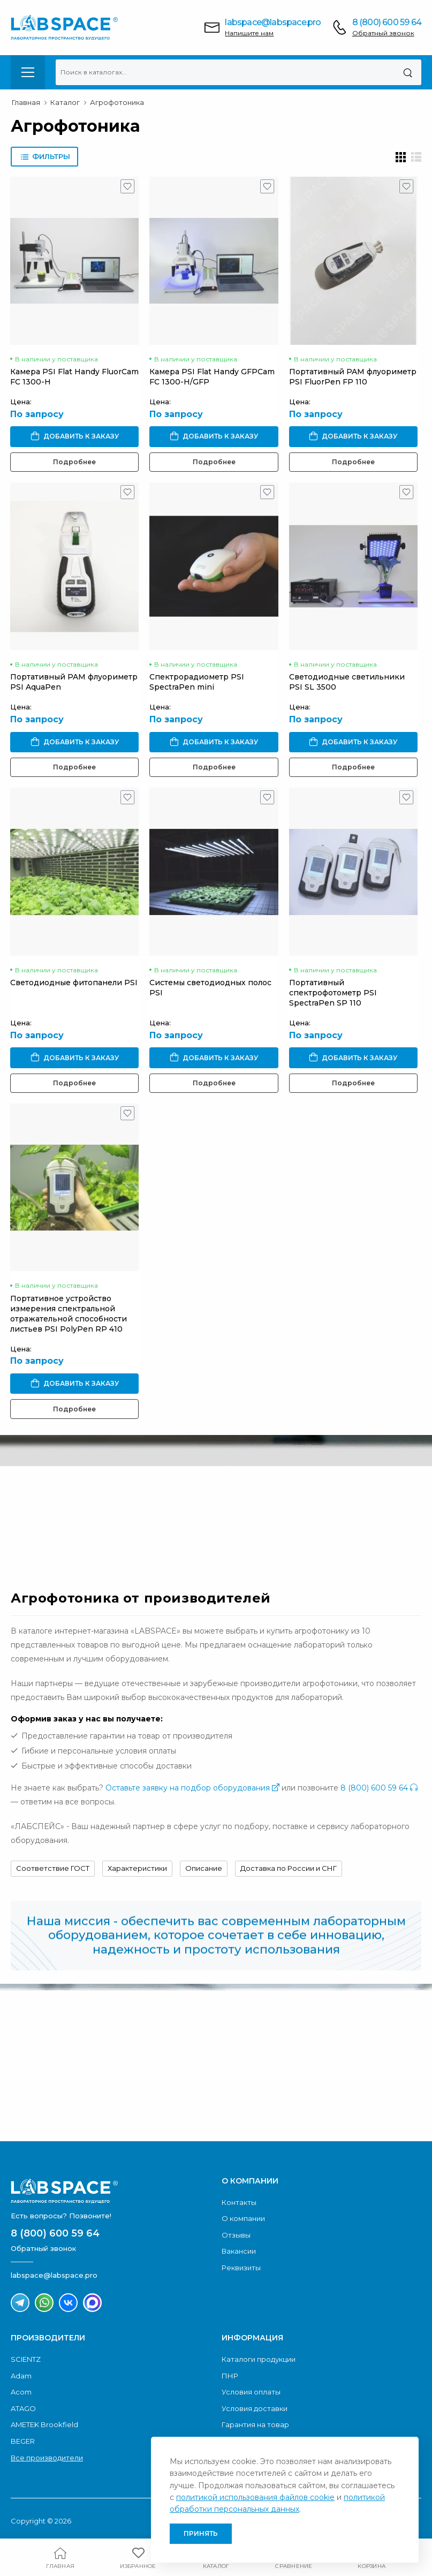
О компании (243, 2218)
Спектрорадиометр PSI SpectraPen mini (196, 682)
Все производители (47, 2457)
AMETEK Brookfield (44, 2424)
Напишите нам (249, 33)
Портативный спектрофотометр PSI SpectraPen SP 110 (333, 993)
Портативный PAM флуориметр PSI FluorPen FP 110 (352, 377)
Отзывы (236, 2235)
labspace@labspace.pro (273, 22)
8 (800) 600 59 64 (386, 22)
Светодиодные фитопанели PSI (74, 982)
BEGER (23, 2441)
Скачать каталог (98, 2096)
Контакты (239, 2202)
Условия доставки (254, 2408)
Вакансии (239, 2251)
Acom (21, 2392)
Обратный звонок (383, 33)
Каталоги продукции (258, 2359)
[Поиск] (407, 72)
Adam (21, 2375)
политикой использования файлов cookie (255, 2497)
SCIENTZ (26, 2359)
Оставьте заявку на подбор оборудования (192, 1788)
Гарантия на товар (255, 2424)
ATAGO (23, 2408)
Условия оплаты (251, 2392)
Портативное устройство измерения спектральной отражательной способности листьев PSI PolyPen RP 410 (68, 1314)
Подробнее (74, 462)
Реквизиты (241, 2267)
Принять (201, 2533)
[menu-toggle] (28, 72)
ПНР (230, 2375)
